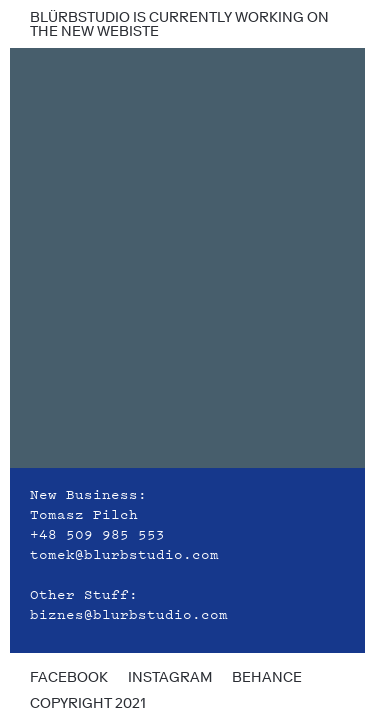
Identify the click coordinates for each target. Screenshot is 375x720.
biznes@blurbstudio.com (129, 613)
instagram (170, 677)
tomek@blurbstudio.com (124, 553)
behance (267, 677)
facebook (69, 677)
